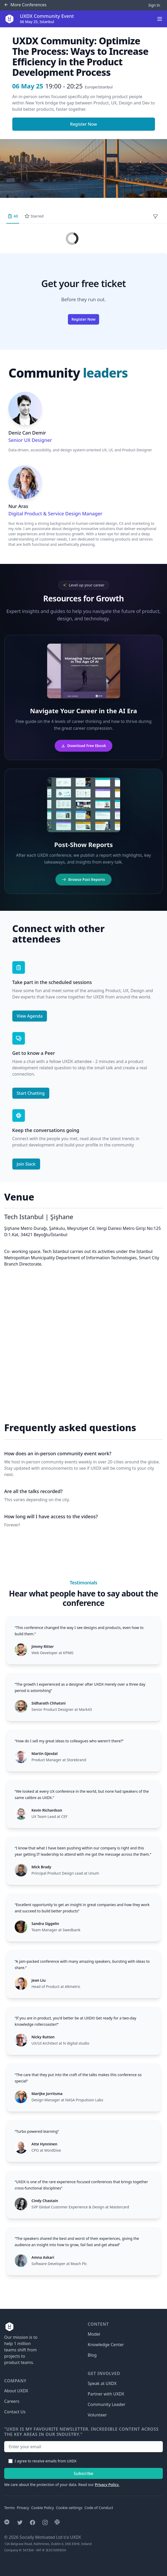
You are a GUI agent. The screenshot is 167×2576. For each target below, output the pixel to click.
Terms (9, 2507)
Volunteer (97, 2415)
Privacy (23, 2507)
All (12, 216)
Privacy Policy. (107, 2484)
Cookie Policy (42, 2507)
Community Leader (107, 2404)
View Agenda (30, 1016)
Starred (34, 216)
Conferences (25, 5)
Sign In (154, 5)
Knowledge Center (106, 2344)
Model (94, 2334)
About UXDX (16, 2391)
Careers (11, 2401)
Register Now (83, 124)
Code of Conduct (98, 2507)
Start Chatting (31, 1093)
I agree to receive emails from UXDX (46, 2460)
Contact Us (14, 2412)
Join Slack (26, 1164)
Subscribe (83, 2473)
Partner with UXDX (106, 2394)
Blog (92, 2355)
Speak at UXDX (102, 2383)
